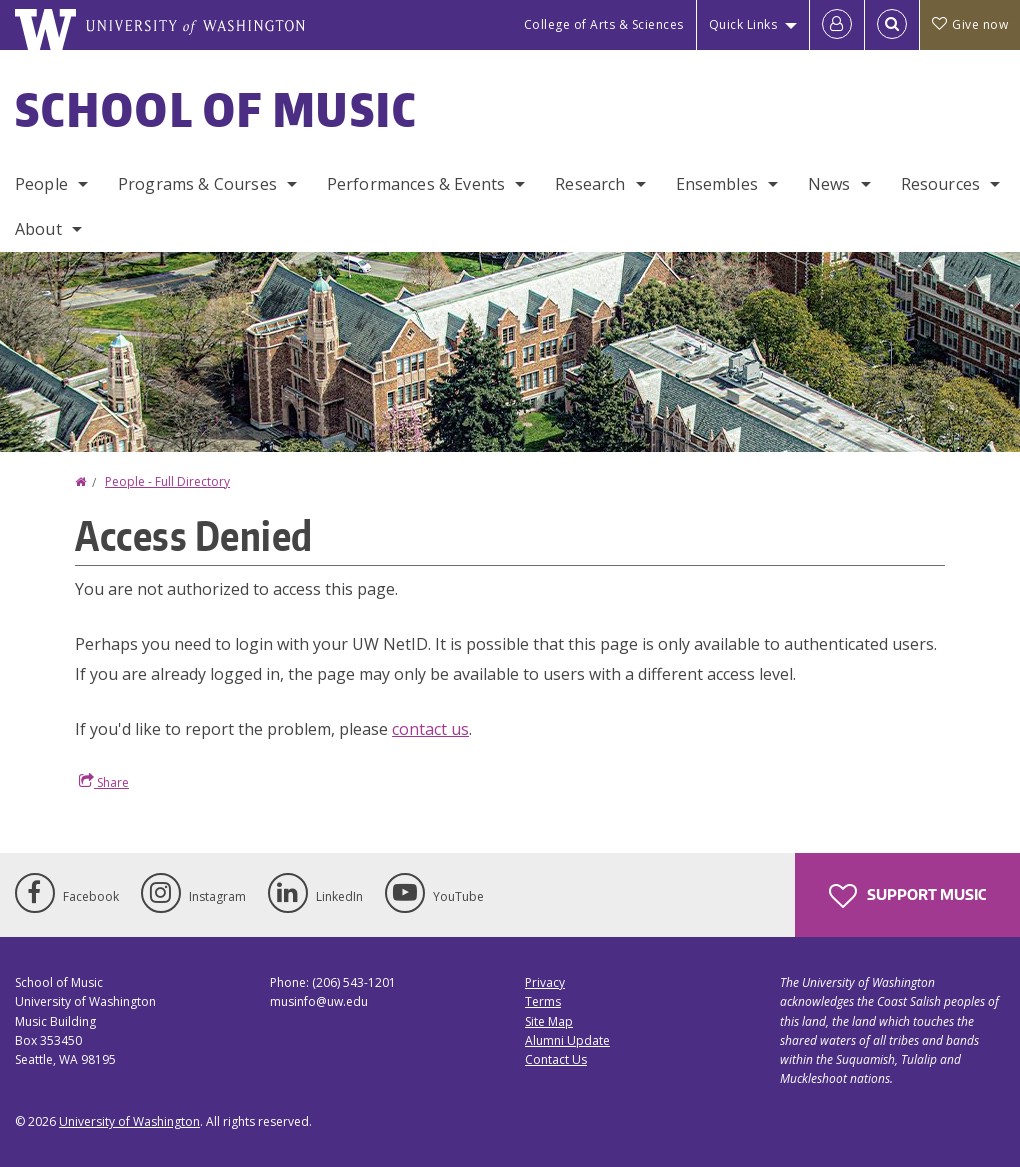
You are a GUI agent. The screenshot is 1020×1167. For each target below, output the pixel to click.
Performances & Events (416, 184)
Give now (970, 24)
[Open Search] (892, 25)
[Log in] (837, 25)
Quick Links (743, 24)
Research (590, 184)
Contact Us (556, 1059)
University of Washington (129, 1121)
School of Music (216, 109)
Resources (940, 184)
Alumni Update (567, 1040)
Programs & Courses (197, 184)
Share (104, 782)
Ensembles (717, 184)
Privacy (545, 982)
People (41, 184)
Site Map (549, 1021)
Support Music (907, 896)
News (829, 184)
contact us (430, 729)
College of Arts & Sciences (604, 24)
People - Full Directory (167, 481)
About (38, 229)
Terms (543, 1001)
